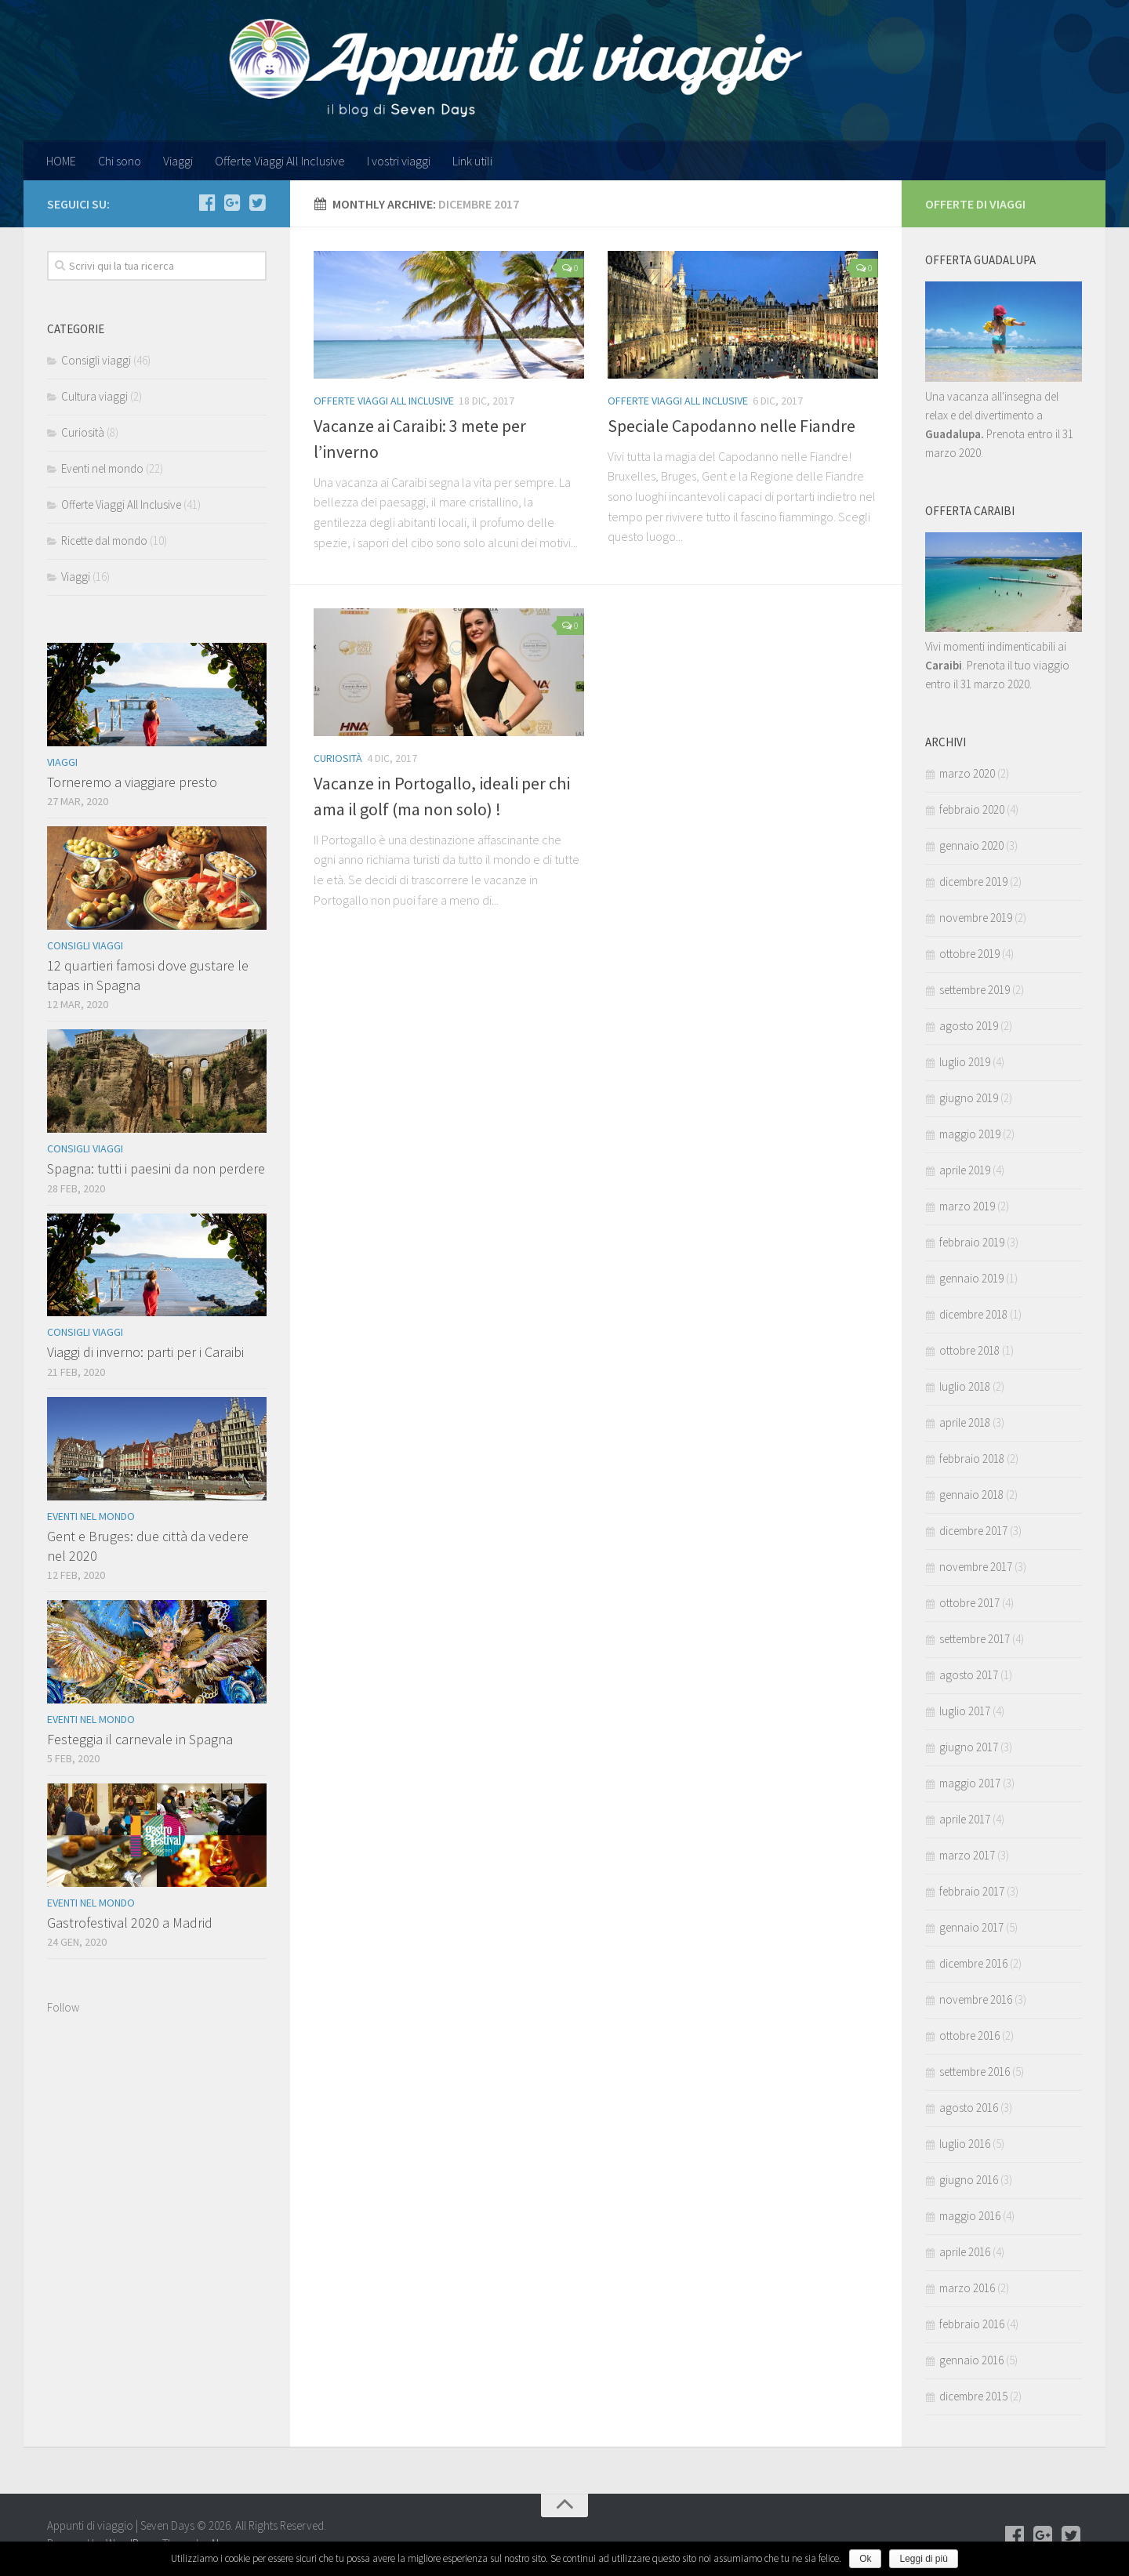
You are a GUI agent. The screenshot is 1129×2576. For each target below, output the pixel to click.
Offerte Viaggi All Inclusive (280, 161)
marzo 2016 (967, 2287)
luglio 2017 (964, 1710)
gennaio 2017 (971, 1927)
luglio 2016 (964, 2143)
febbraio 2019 (971, 1242)
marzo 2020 (967, 773)
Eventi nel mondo (102, 468)
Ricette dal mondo (104, 540)
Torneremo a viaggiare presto (132, 782)
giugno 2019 (968, 1097)
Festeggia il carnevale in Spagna (140, 1739)
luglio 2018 (964, 1386)
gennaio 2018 (971, 1494)
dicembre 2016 (973, 1963)
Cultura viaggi (94, 396)
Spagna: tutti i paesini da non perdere (156, 1168)
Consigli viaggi (96, 360)
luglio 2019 (964, 1061)
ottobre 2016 (969, 2035)
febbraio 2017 (971, 1891)
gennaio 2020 (971, 845)
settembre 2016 (974, 2071)
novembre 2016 (975, 1999)
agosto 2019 (968, 1025)
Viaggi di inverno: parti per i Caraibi (145, 1352)
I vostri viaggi (398, 161)
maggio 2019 (969, 1134)
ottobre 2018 (969, 1350)
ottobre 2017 (969, 1602)
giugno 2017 (968, 1747)
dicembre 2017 (973, 1530)
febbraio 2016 (971, 2324)
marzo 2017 (967, 1855)
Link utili (472, 161)
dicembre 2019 (973, 881)
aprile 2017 (964, 1819)
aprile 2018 (964, 1422)
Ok (865, 2558)
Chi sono (119, 161)
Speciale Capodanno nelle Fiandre (731, 426)
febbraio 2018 (971, 1458)
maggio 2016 (969, 2215)
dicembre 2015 (973, 2396)
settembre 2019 (974, 989)
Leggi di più (923, 2558)
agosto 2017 (968, 1674)
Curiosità (338, 758)
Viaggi (178, 161)
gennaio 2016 (971, 2360)
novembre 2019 (975, 917)
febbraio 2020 (971, 809)
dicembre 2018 (973, 1314)
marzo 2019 (967, 1206)
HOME (61, 161)
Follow (63, 2007)
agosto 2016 (968, 2107)
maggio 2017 (969, 1783)
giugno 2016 (968, 2179)
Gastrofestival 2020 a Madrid (129, 1923)
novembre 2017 (975, 1566)
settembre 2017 (974, 1638)
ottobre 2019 (969, 953)
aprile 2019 (964, 1170)
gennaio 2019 (971, 1278)
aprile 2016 (964, 2251)
